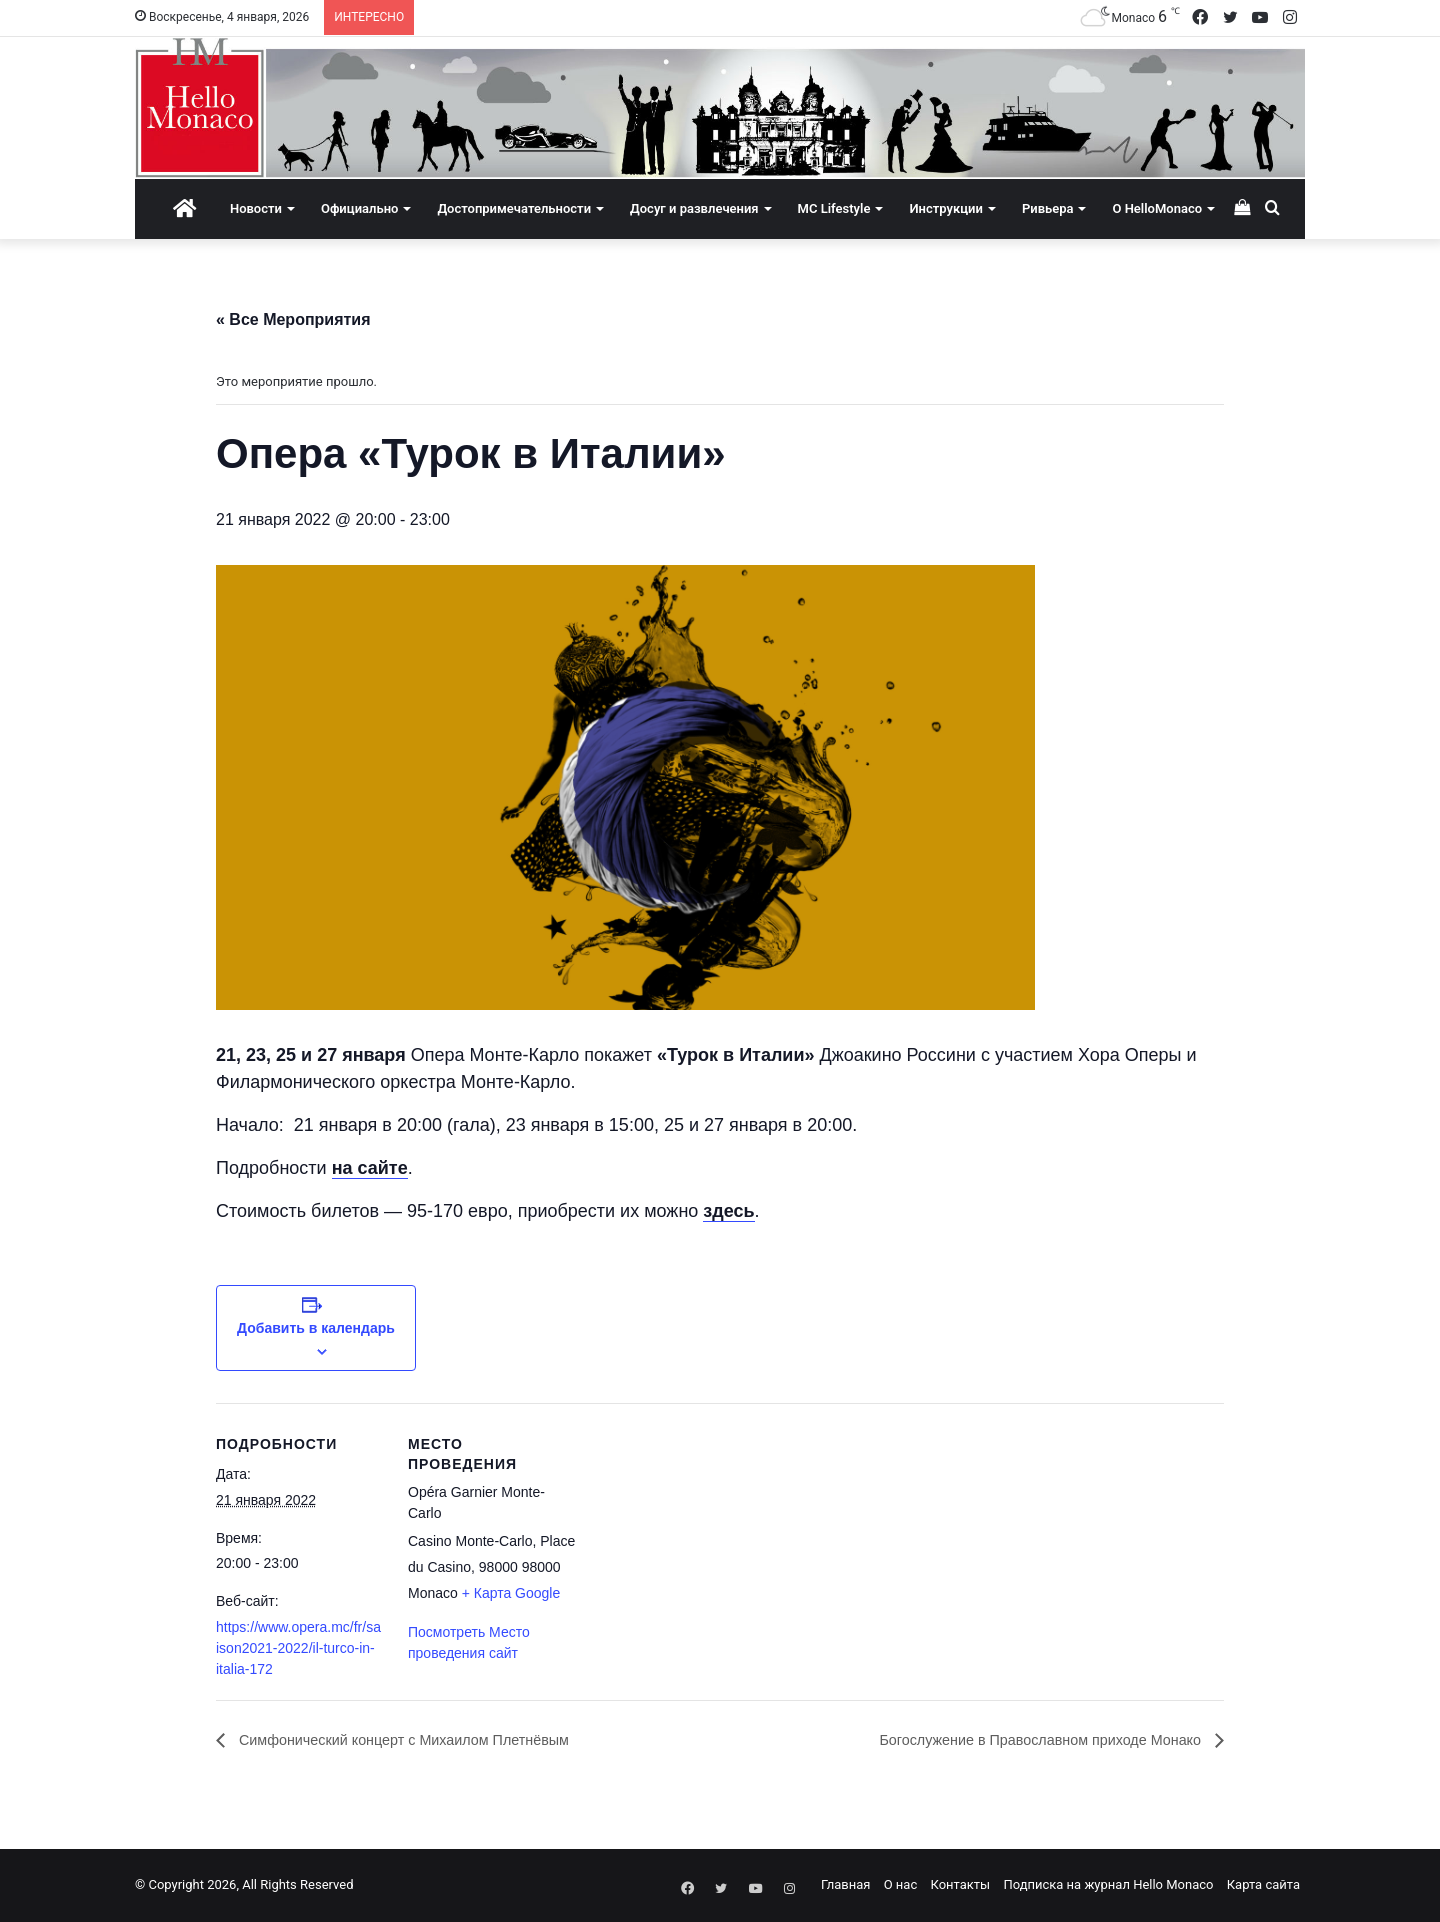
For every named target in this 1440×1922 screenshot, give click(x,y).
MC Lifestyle (834, 208)
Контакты (960, 1885)
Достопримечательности (514, 208)
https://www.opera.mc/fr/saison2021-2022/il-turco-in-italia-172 (298, 1648)
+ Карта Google (511, 1593)
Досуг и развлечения (694, 208)
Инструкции (945, 208)
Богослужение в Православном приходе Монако (1023, 1740)
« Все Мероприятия (293, 319)
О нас (901, 1885)
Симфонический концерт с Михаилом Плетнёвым (421, 1740)
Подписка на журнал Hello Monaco (1108, 1885)
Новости (256, 208)
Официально (359, 208)
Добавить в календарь (316, 1328)
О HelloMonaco (1157, 208)
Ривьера (1048, 208)
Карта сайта (1263, 1885)
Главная (845, 1885)
